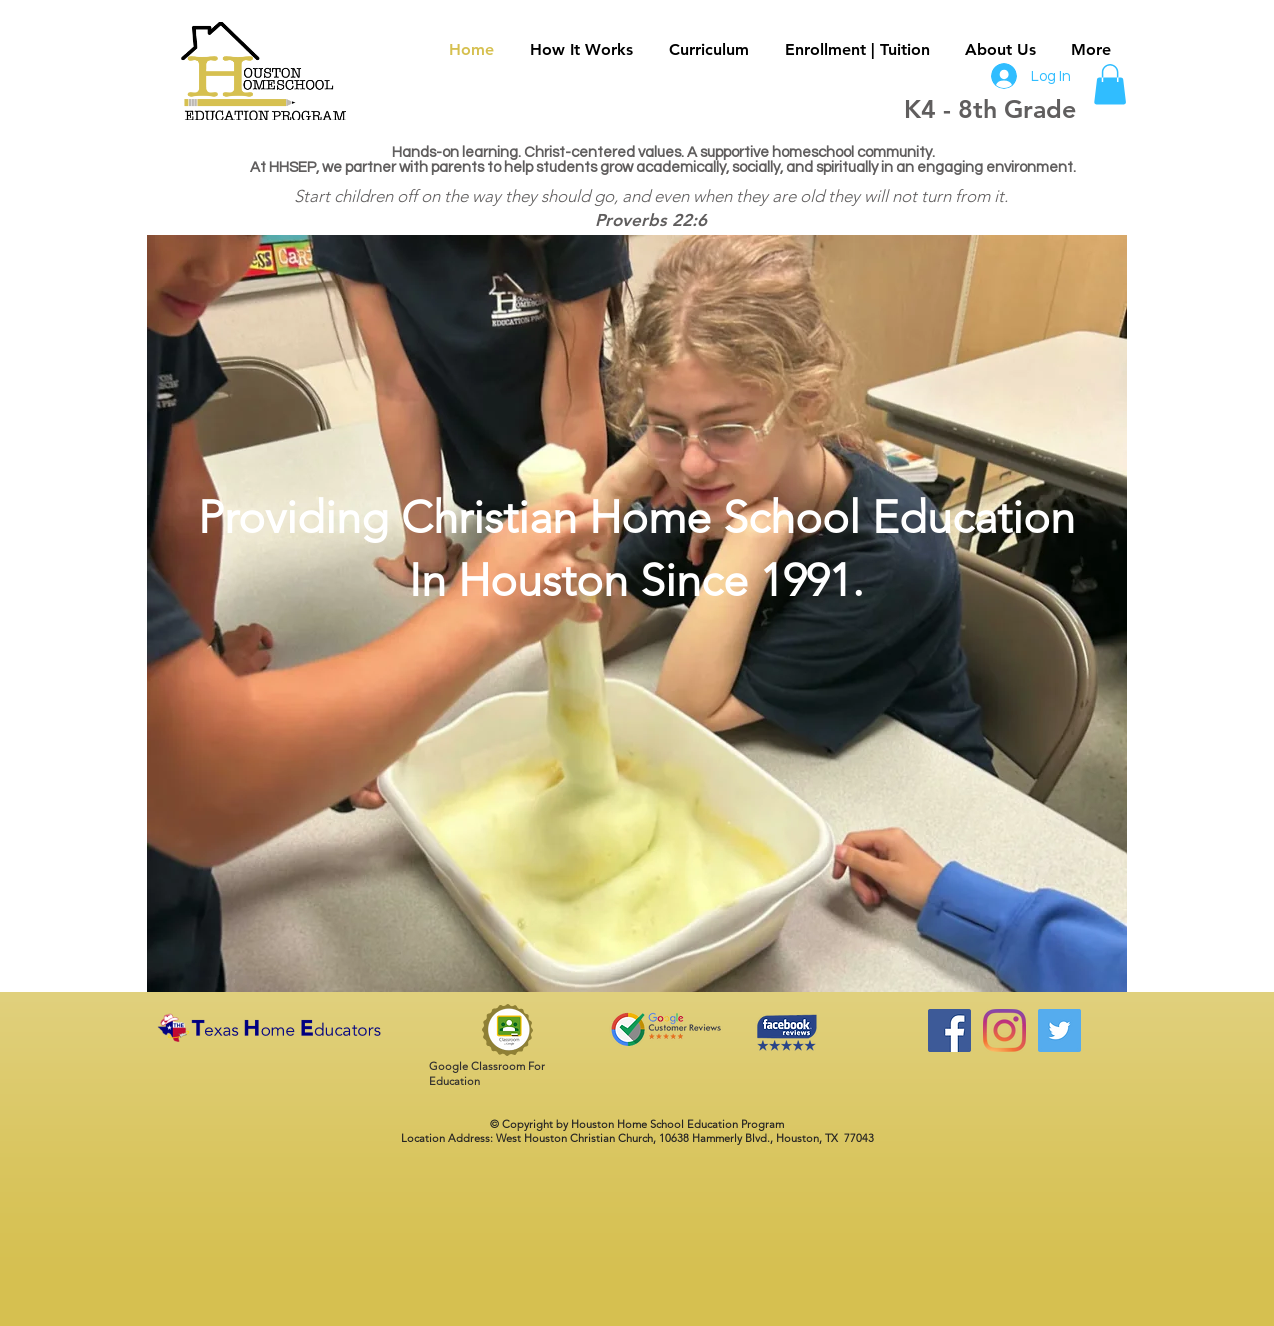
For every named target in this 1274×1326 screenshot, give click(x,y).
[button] (1110, 84)
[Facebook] (949, 1030)
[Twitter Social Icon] (1059, 1030)
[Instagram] (1004, 1030)
